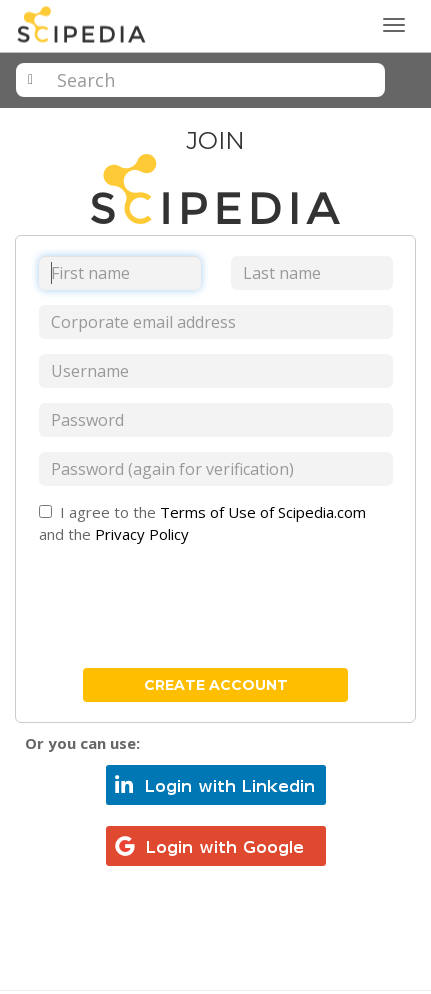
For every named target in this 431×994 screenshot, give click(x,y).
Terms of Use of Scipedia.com (263, 512)
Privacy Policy (142, 534)
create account (216, 685)
